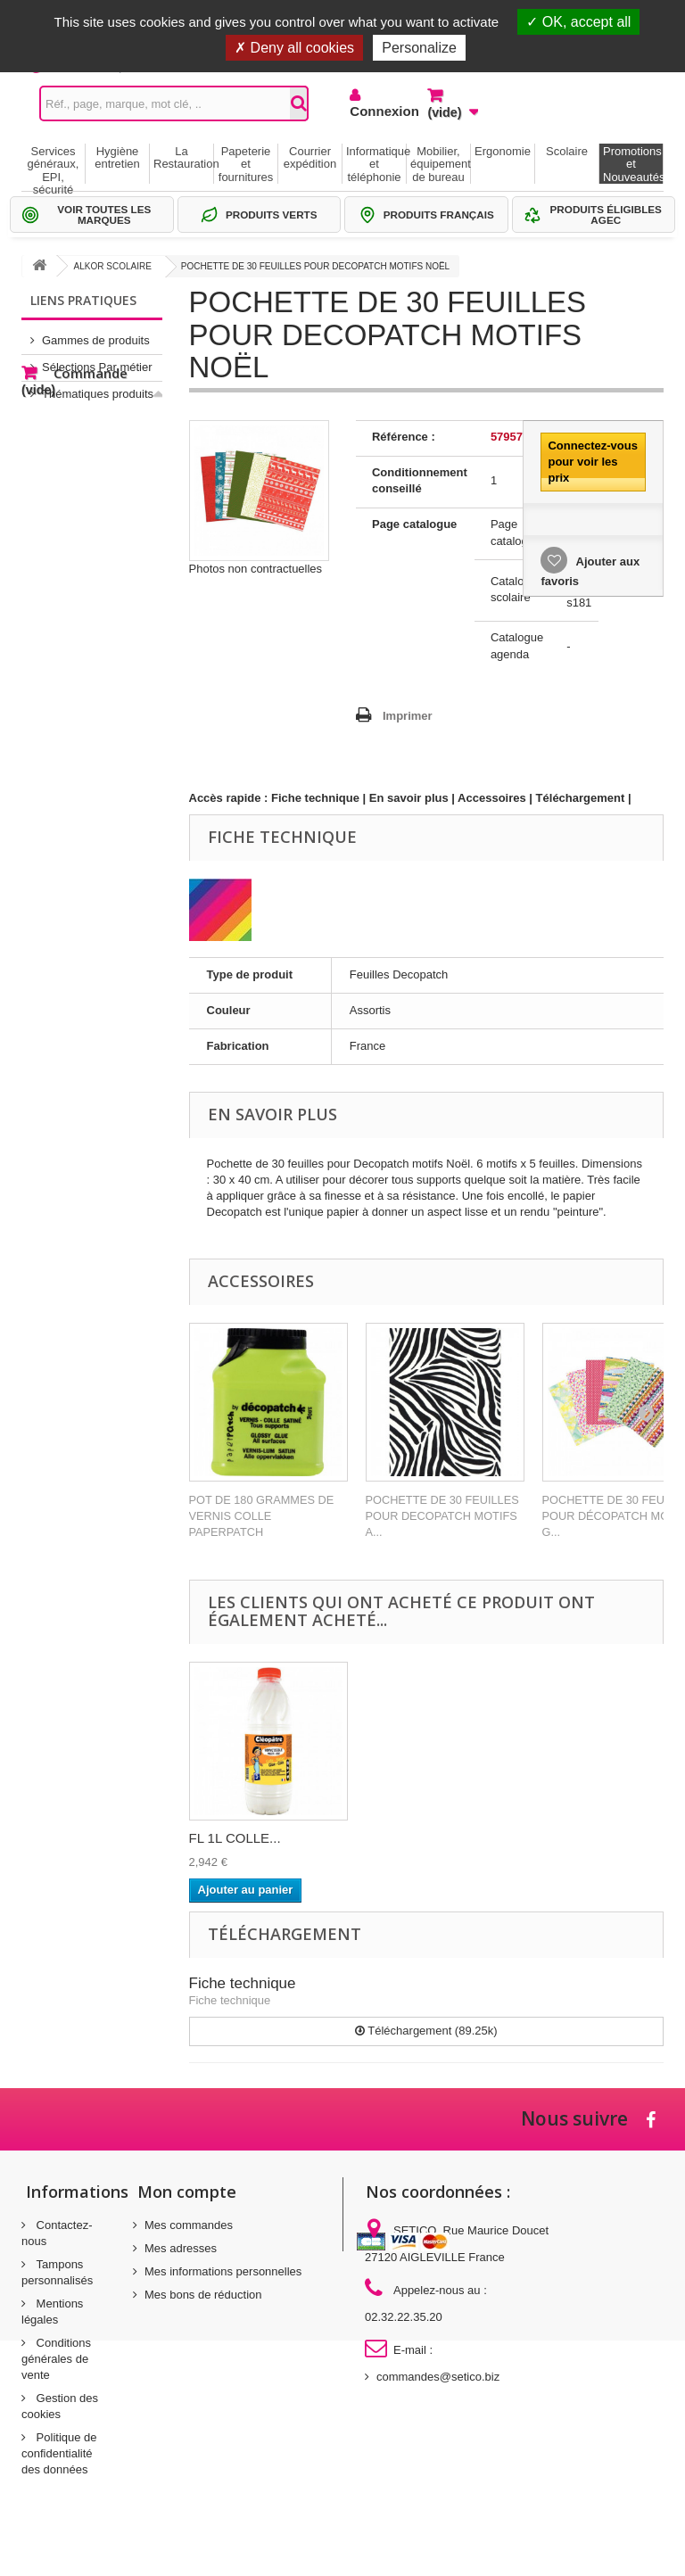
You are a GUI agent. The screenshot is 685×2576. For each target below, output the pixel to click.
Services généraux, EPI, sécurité (53, 164)
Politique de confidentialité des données (59, 2453)
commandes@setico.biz (437, 2376)
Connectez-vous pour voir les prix (592, 461)
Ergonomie (503, 151)
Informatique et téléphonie (376, 164)
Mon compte (186, 2191)
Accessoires (492, 798)
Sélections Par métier (97, 360)
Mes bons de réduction (203, 2294)
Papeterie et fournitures (246, 164)
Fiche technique (315, 798)
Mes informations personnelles (222, 2271)
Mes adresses (180, 2248)
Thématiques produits (97, 386)
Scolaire (567, 151)
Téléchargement (580, 798)
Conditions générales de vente (56, 2359)
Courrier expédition (310, 157)
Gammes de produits (96, 333)
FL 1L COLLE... (235, 1837)
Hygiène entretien (117, 157)
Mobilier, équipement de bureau (440, 164)
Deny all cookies (294, 47)
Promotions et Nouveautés (633, 164)
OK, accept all (578, 21)
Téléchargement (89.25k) (426, 2030)
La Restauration (183, 157)
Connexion (375, 111)
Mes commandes (188, 2225)
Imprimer (408, 715)
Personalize (419, 47)
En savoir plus (409, 798)
